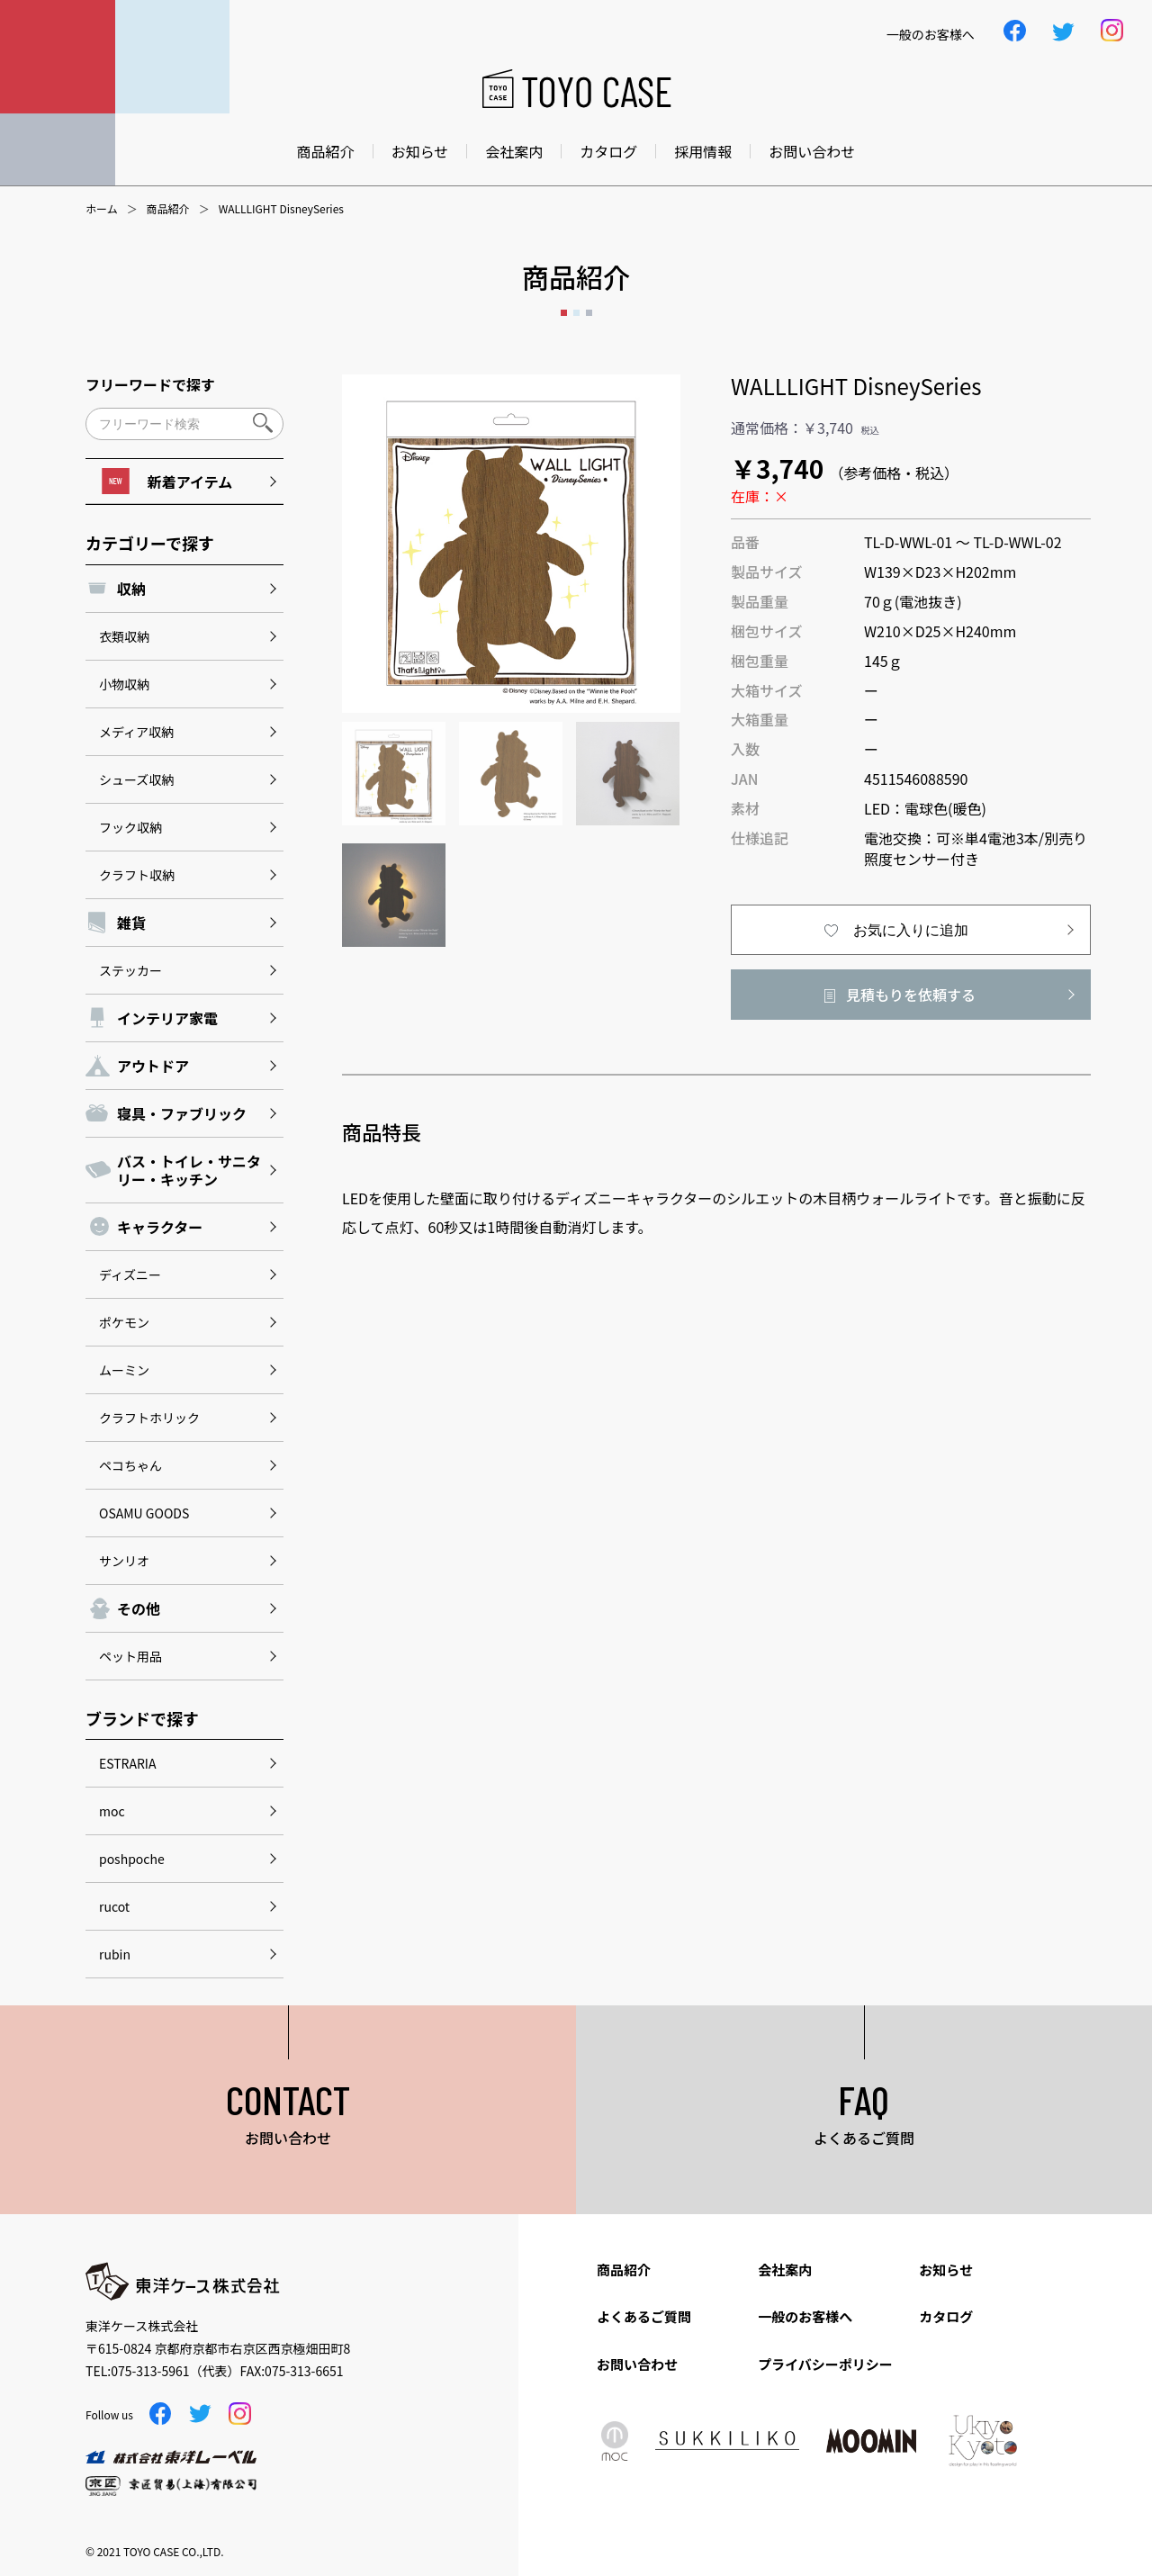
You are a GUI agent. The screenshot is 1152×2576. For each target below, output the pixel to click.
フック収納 (130, 827)
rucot (114, 1906)
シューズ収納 (136, 779)
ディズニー (130, 1274)
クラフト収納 (137, 875)
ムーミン (124, 1370)
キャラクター (159, 1227)
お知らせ (420, 151)
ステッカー (130, 970)
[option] (511, 543)
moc (112, 1811)
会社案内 (514, 151)
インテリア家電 (167, 1018)
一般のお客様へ (805, 2316)
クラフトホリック (149, 1418)
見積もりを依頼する (911, 994)
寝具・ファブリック (182, 1113)
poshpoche (132, 1859)
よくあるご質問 (644, 2316)
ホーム (102, 209)
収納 (131, 588)
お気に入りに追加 (910, 930)
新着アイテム (167, 481)
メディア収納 (136, 732)
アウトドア (153, 1065)
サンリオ (124, 1561)
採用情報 (703, 151)
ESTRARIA (127, 1763)
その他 (138, 1608)
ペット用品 (130, 1656)
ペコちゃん (130, 1465)
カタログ (608, 151)
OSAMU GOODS (144, 1513)
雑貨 (131, 922)
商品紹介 (326, 151)
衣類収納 (124, 636)
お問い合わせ (812, 151)
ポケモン (124, 1322)
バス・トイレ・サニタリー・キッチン (189, 1170)
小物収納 (124, 684)
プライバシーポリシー (825, 2364)
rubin (114, 1954)
